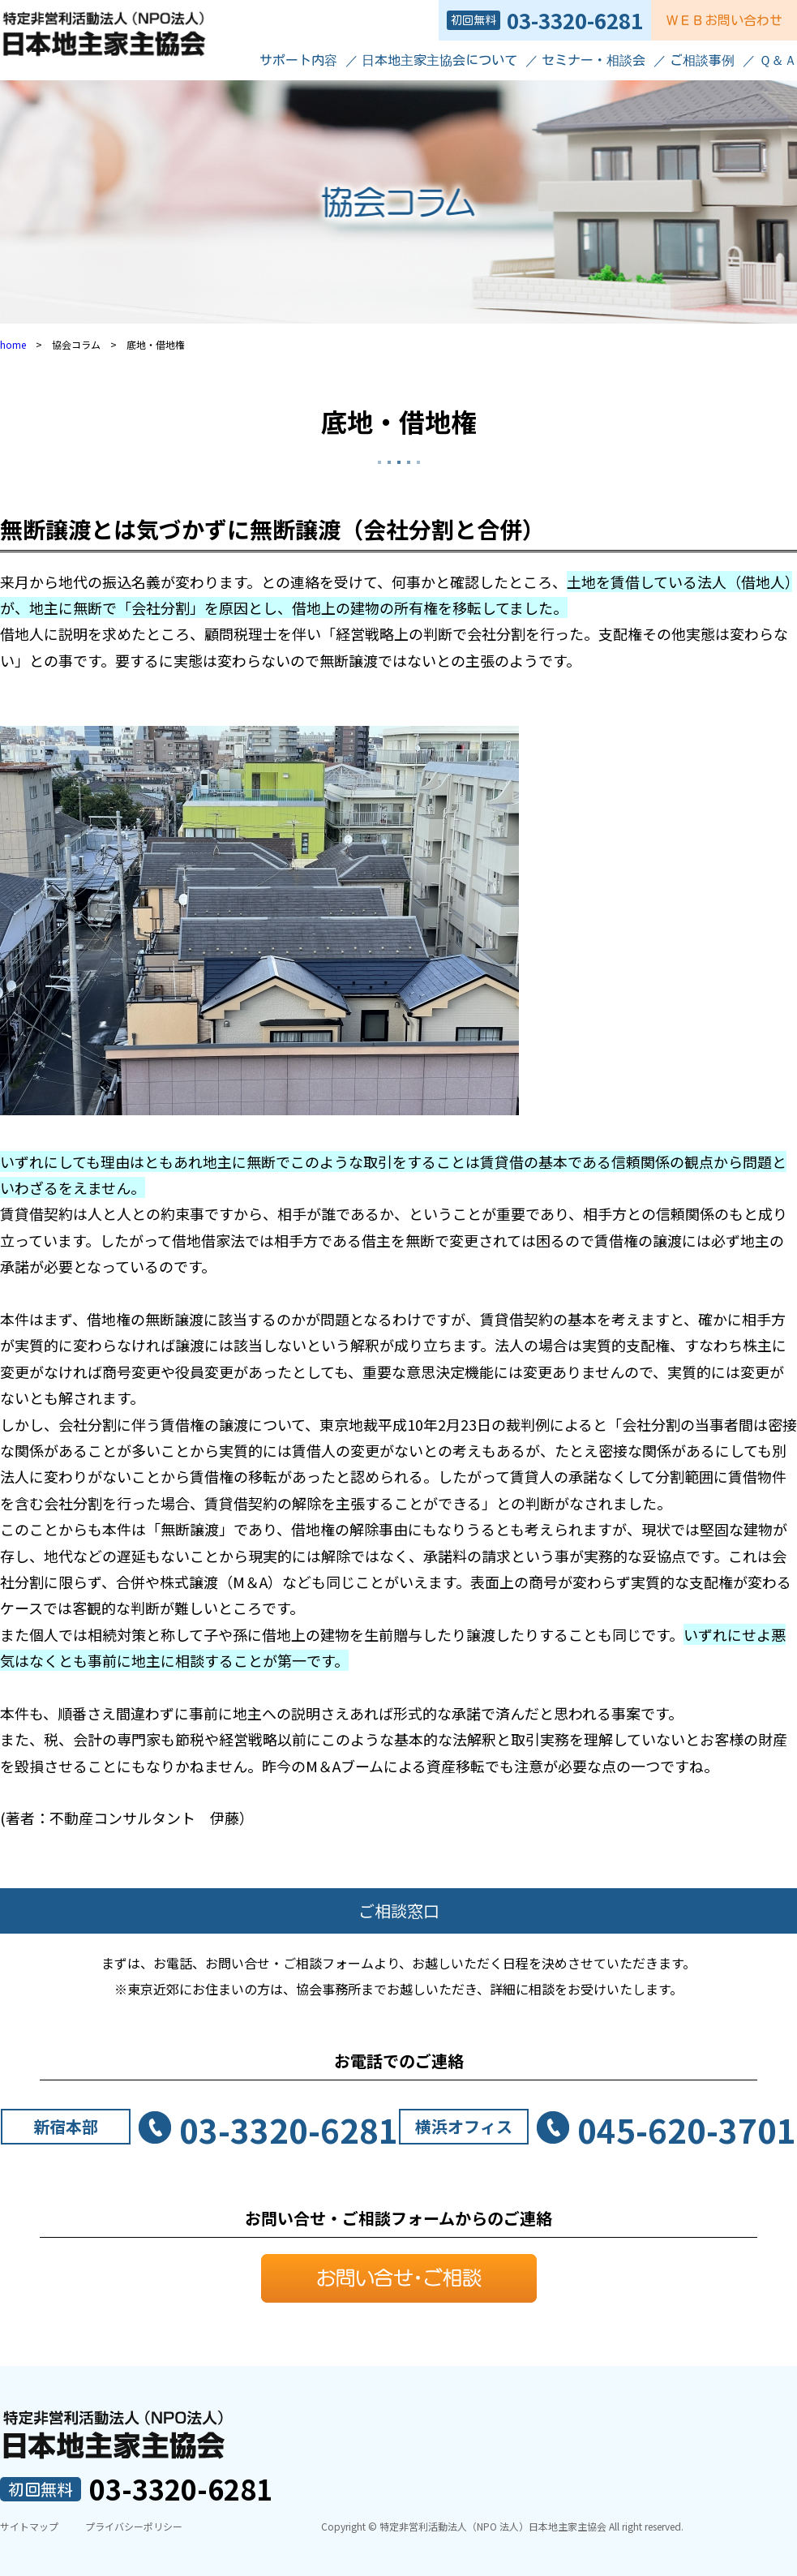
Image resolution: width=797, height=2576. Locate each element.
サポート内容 (298, 60)
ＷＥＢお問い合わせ (724, 20)
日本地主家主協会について (439, 60)
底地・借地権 (399, 421)
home (13, 344)
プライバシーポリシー (133, 2526)
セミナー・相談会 (593, 60)
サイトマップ (29, 2526)
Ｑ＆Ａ (778, 60)
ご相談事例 (702, 60)
